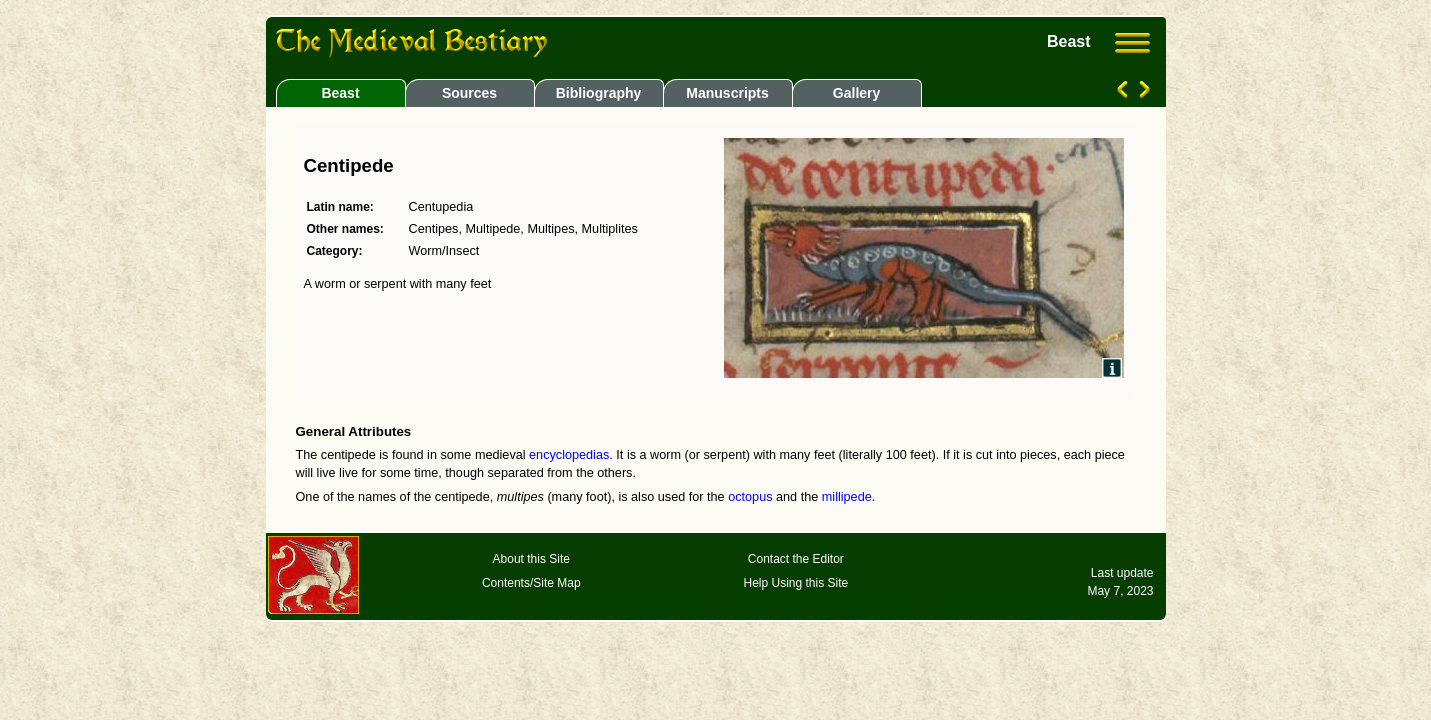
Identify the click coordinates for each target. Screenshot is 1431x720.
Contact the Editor (796, 559)
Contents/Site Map (531, 583)
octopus (750, 497)
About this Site (531, 559)
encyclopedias (569, 455)
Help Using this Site (795, 583)
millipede (847, 497)
